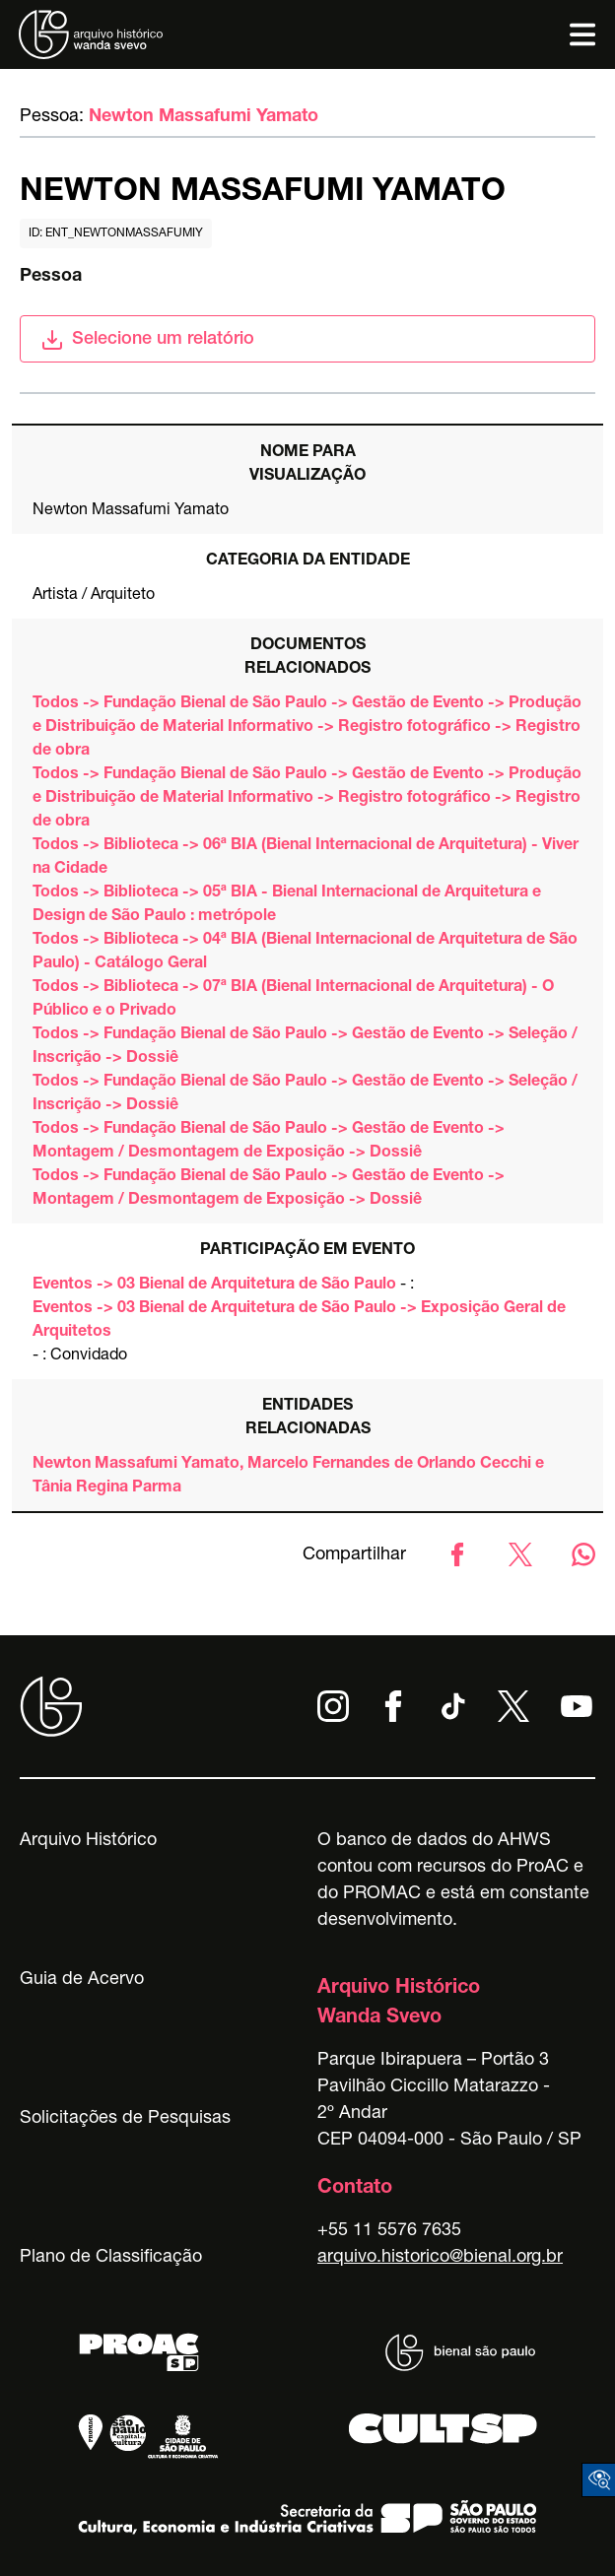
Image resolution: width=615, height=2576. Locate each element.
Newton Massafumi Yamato (203, 117)
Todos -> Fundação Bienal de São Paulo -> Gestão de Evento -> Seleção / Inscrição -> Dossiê (305, 1047)
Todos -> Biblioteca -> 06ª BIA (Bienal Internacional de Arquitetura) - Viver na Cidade (306, 858)
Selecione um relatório (147, 340)
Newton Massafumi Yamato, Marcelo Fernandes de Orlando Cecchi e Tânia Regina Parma (288, 1476)
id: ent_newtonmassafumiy (116, 233)
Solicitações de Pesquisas (125, 2119)
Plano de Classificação (111, 2258)
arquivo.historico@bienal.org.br (440, 2258)
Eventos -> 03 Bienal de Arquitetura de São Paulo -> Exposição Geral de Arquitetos (299, 1321)
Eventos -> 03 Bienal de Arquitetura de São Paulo (214, 1285)
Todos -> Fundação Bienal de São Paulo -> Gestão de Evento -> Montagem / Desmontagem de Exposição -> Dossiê (269, 1141)
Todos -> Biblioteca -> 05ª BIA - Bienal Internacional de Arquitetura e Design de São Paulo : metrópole (287, 905)
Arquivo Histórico (88, 1841)
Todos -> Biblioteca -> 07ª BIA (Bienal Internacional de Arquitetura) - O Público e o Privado (293, 1000)
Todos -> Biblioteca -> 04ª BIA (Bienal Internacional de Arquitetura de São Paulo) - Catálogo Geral (305, 952)
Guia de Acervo (82, 1980)
